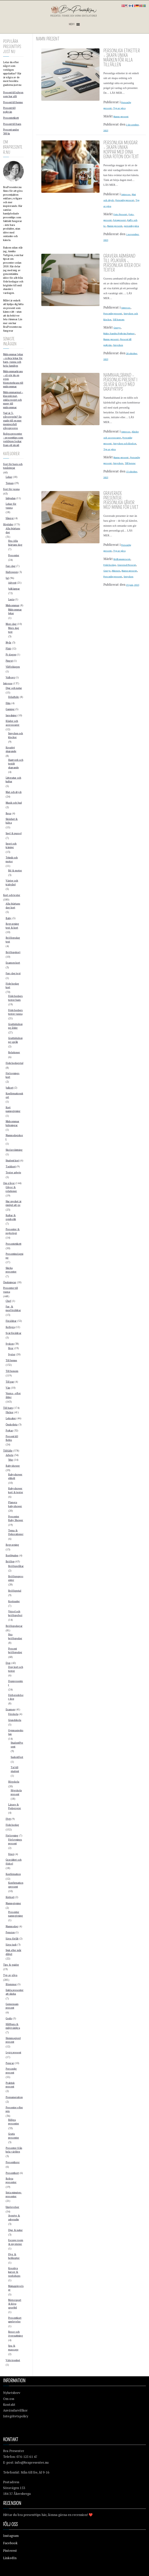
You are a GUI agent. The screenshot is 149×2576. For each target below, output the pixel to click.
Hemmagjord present (13, 2040)
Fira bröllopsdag (15, 1636)
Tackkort (11, 1166)
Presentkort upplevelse (15, 2319)
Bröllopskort (13, 952)
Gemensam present (12, 2006)
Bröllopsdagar (14, 1626)
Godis (9, 2018)
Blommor (11, 1984)
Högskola (13, 1781)
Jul (7, 578)
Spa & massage (13, 2347)
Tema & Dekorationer (15, 1532)
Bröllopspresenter (15, 1578)
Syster (11, 1354)
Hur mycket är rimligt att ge (14, 1203)
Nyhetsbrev (11, 2393)
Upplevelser (12, 2207)
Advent (12, 582)
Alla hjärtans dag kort (13, 905)
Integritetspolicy (16, 2416)
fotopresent (119, 220)
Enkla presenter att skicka (14, 1992)
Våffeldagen (13, 666)
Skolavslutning (14, 1150)
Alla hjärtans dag (13, 530)
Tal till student (15, 1769)
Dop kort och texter (15, 1669)
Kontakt (9, 2404)
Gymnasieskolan (15, 1732)
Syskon (10, 1343)
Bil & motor (15, 870)
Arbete (9, 1455)
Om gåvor (9, 1183)
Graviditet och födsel (14, 1861)
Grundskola (14, 1720)
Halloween (12, 572)
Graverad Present (126, 564)
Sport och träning (11, 845)
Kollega (10, 1327)
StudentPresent (17, 1744)
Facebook (10, 2543)
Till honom (118, 319)
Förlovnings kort (13, 1075)
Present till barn (12, 124)
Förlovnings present (15, 1841)
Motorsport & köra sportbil (14, 2303)
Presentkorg (13, 2162)
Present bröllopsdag (15, 1650)
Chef (8, 1301)
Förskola (13, 1714)
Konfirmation (13, 1874)
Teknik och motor (12, 859)
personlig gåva (131, 225)
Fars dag (11, 566)
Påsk (8, 648)
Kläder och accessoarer (13, 723)
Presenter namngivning (15, 1914)
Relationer (14, 1052)
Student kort (12, 1160)
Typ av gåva (119, 108)
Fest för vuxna (11, 489)
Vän (8, 1387)
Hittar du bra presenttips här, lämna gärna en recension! (45, 2515)
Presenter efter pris (14, 2109)
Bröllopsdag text (13, 939)
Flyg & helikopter (14, 2256)
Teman (10, 483)
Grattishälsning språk (15, 1040)
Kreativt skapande (11, 749)
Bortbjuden (12, 1555)
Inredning (11, 715)
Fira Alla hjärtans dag (15, 542)
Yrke (10, 1459)
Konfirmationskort (14, 1095)
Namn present (121, 116)
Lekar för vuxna (11, 505)
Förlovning (12, 1835)
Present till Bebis (12, 1438)
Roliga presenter (11, 2180)
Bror (11, 1348)
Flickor (9, 1412)
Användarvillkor (15, 2410)
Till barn (8, 1408)
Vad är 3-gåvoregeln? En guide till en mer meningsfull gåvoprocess (12, 420)
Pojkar (9, 1430)
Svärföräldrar (13, 1333)
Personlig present (124, 200)
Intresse (125, 194)
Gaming (10, 709)
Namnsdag (12, 1926)
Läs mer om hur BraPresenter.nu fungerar (13, 324)
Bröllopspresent (121, 559)
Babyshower (13, 1465)
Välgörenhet (13, 2360)
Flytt (8, 1819)
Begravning (12, 1544)
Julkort (9, 1087)
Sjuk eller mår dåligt (13, 1952)
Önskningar (9, 1282)
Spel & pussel (14, 833)
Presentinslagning (14, 1255)
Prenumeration (14, 2097)
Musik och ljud (14, 802)
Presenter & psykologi (13, 1231)
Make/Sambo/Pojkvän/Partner (119, 333)
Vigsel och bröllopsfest (15, 1613)
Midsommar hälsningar (12, 1123)
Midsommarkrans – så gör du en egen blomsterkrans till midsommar (13, 379)
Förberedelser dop (15, 1697)
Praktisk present (10, 2084)
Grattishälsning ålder (15, 1026)
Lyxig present (13, 2052)
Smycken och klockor (124, 443)
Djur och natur (14, 688)
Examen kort (13, 962)
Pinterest (10, 2550)
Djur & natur (15, 2230)
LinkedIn (9, 2558)
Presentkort (12, 2173)
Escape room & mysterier (15, 2242)
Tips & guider (11, 1964)
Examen (10, 1709)
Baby (9, 918)
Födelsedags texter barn (15, 998)
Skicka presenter (11, 1270)
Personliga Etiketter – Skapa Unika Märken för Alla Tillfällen (121, 57)
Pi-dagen (11, 654)
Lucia (11, 599)
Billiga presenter (13, 2121)
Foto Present (120, 214)
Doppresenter (15, 1683)
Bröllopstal (14, 1590)
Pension (10, 1932)
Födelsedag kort (12, 985)
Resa (8, 813)
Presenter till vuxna (10, 1290)
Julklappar (14, 588)
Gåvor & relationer (11, 1189)
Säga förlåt (12, 1938)
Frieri (11, 1854)
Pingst (9, 660)
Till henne (130, 463)
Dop (8, 1663)
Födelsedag (109, 564)
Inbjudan (11, 498)
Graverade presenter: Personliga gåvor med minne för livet (121, 500)
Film (8, 703)
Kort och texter (11, 895)
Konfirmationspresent (15, 1884)
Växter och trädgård (12, 882)
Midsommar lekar (15, 611)
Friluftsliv (13, 697)
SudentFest (17, 1757)
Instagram (11, 2536)
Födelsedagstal (14, 1063)
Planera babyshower (15, 1504)
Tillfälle (7, 1450)
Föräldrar (11, 1321)
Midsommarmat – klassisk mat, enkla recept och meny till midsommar (13, 399)
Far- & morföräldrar (13, 1308)
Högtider (8, 524)
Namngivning (13, 1903)
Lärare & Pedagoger (14, 1806)
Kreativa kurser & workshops (14, 2272)
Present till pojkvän (9, 110)
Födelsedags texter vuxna (15, 1012)
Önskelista (11, 1424)
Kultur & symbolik (11, 1217)
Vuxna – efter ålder (13, 1395)
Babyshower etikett (15, 1476)
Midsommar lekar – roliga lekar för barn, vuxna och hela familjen (13, 360)
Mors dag (11, 624)
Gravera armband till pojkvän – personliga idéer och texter (121, 263)
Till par (10, 1381)
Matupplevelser (16, 2288)
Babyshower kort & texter (15, 1490)
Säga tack (11, 1944)
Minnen (116, 570)
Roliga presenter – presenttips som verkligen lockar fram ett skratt (13, 439)
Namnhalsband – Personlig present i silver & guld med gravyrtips (120, 382)
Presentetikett (11, 118)
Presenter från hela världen (14, 2150)
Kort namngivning (13, 1109)
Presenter (13, 555)
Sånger (10, 518)
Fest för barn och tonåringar (13, 466)
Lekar (9, 477)
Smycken (118, 345)
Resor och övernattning (15, 2333)
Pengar (10, 2063)
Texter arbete (13, 1172)
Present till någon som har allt (13, 94)
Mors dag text (13, 630)
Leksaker (11, 1418)
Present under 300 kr (11, 131)
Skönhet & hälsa (12, 821)
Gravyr (116, 327)
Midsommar (12, 605)
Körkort (10, 1897)
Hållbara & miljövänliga (13, 2026)
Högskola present (16, 1792)
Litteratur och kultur (13, 779)
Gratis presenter (13, 2135)
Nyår (8, 642)
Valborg (10, 677)
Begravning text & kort (12, 925)
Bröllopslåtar (16, 1566)
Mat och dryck (14, 792)
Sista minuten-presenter (14, 2194)
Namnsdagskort (14, 1137)
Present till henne (13, 102)
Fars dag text (13, 973)
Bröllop (10, 1561)
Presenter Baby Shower (15, 1518)
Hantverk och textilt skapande (15, 763)
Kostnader (14, 1601)
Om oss (8, 2399)
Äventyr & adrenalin (14, 2217)
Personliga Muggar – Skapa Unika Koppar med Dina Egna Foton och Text (121, 149)
